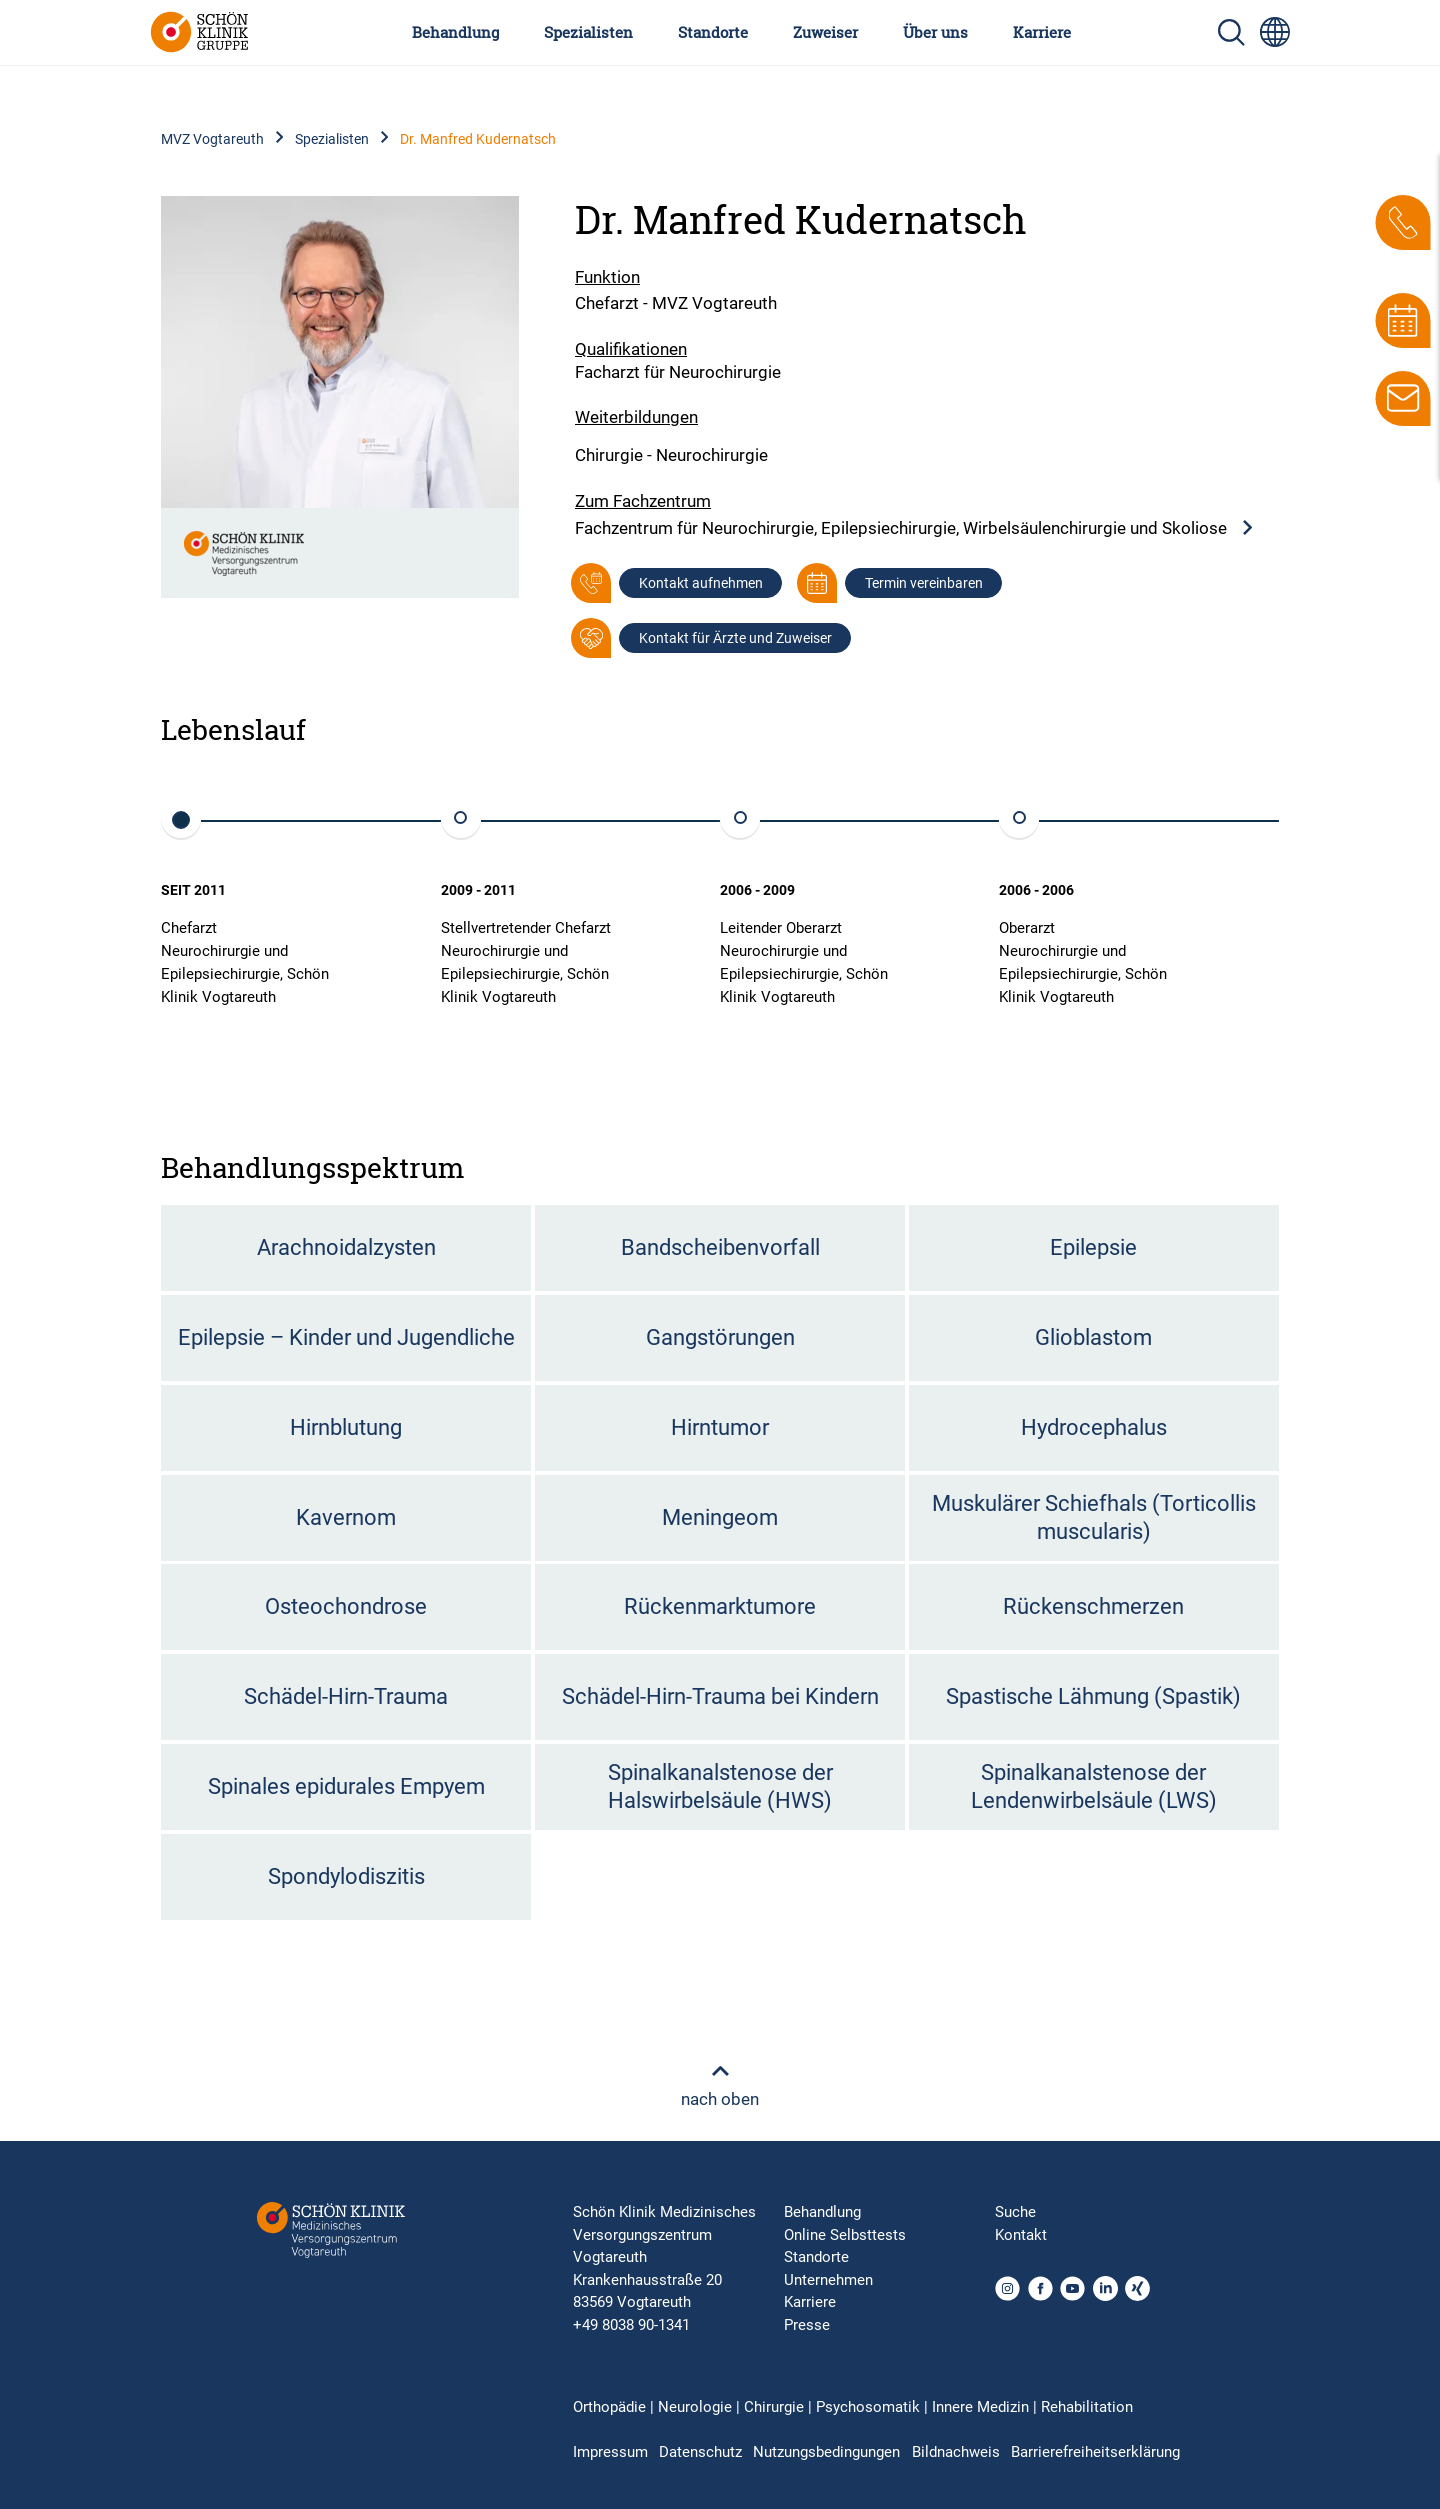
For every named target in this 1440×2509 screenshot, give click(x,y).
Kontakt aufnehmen (701, 583)
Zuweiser (825, 32)
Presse (807, 2325)
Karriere (1042, 32)
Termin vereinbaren (924, 583)
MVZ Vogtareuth (212, 139)
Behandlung (455, 32)
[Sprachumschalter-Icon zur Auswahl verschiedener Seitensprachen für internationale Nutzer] (1275, 32)
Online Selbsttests (845, 2235)
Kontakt (1021, 2235)
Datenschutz (700, 2452)
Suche (1015, 2212)
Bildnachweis (956, 2452)
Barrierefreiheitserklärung (1095, 2452)
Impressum (610, 2452)
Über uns (935, 32)
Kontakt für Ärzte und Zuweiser (735, 638)
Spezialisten (588, 32)
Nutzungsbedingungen (826, 2452)
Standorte (713, 32)
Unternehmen (828, 2280)
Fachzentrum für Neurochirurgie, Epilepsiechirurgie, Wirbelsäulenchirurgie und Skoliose (915, 528)
